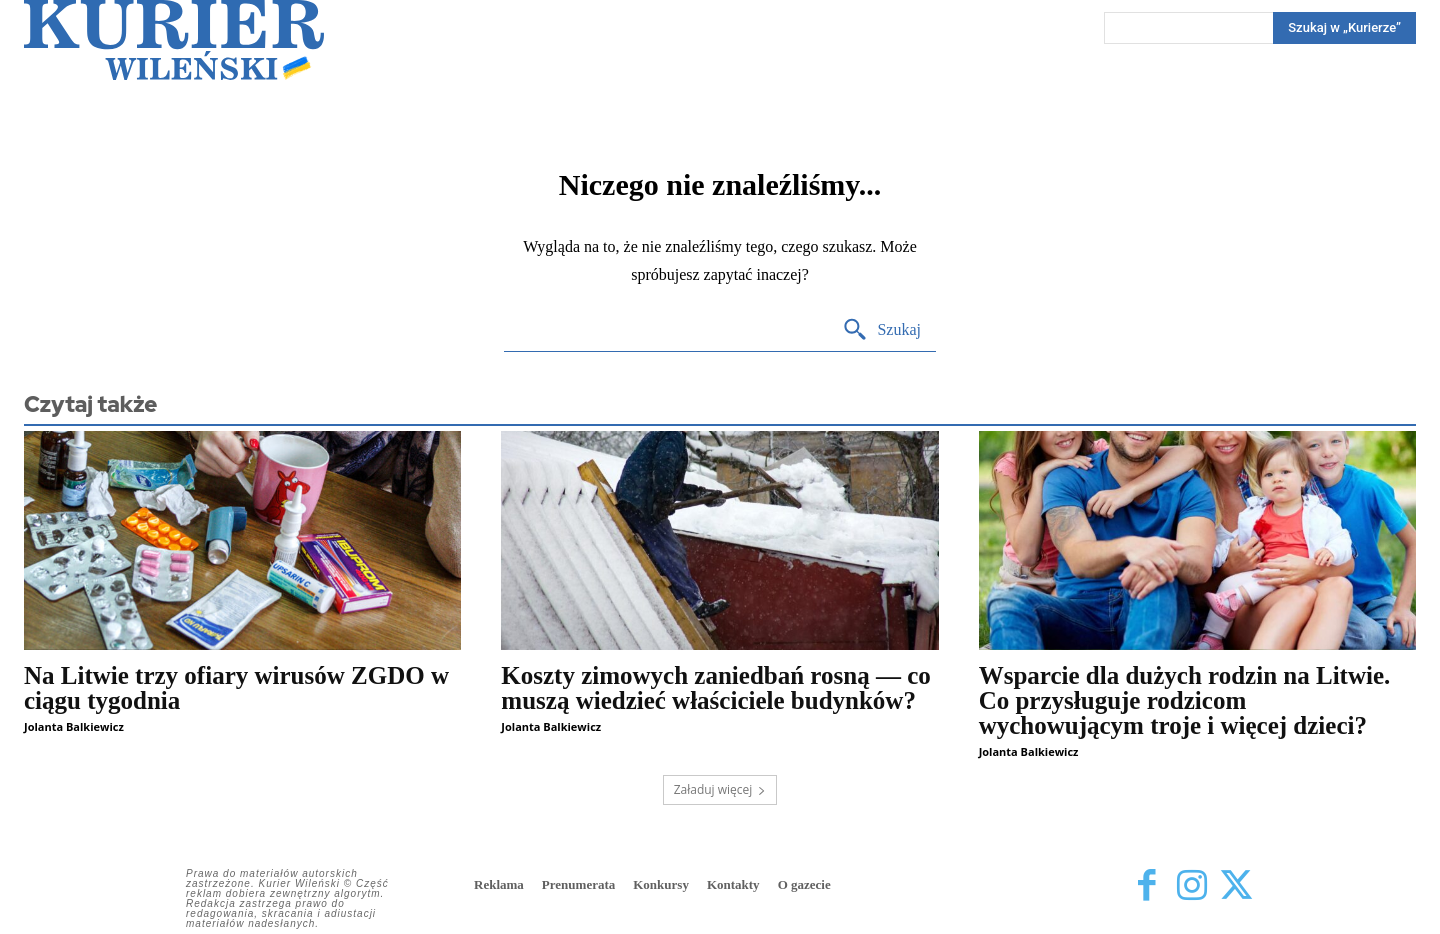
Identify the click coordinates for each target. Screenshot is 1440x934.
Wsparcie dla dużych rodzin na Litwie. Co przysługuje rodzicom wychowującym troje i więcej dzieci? (1185, 700)
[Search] (1344, 28)
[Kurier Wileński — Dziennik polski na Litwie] (174, 40)
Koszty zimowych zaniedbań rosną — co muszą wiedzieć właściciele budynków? (715, 688)
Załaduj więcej (720, 789)
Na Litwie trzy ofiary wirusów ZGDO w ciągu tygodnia (236, 688)
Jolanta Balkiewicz (74, 726)
